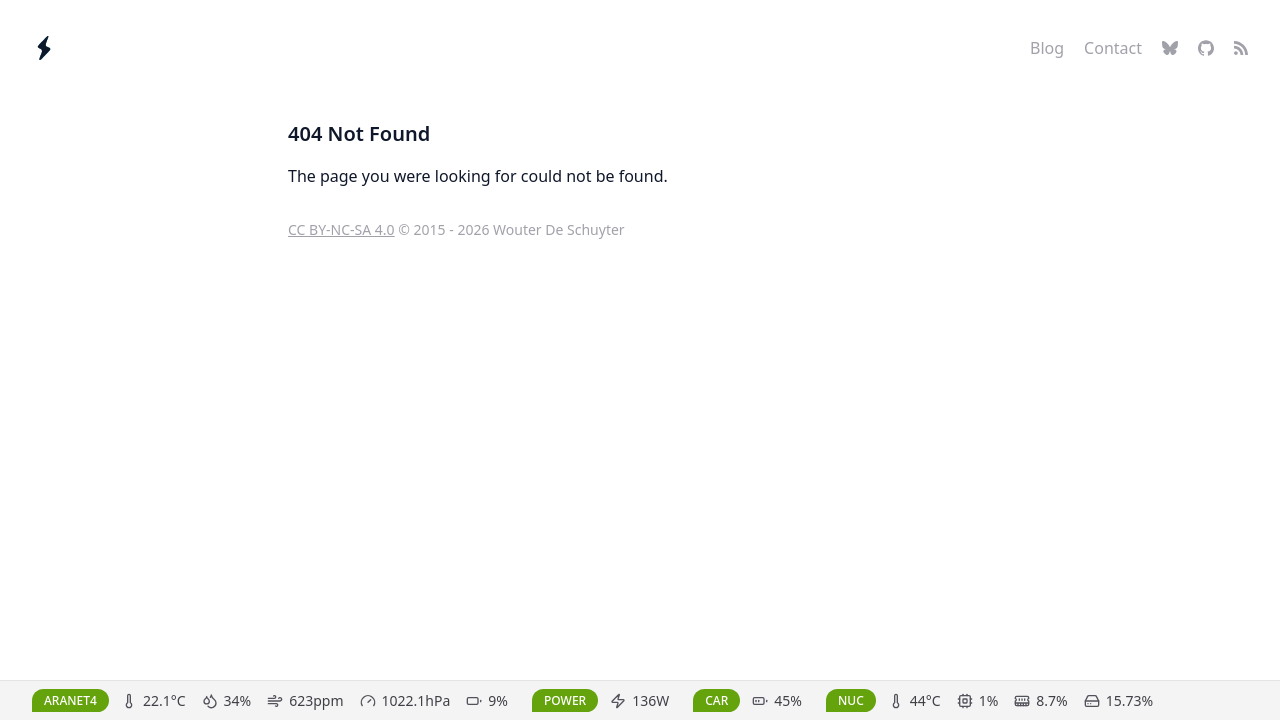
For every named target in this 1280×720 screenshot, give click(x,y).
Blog (1047, 48)
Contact (1113, 48)
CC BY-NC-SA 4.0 (341, 229)
